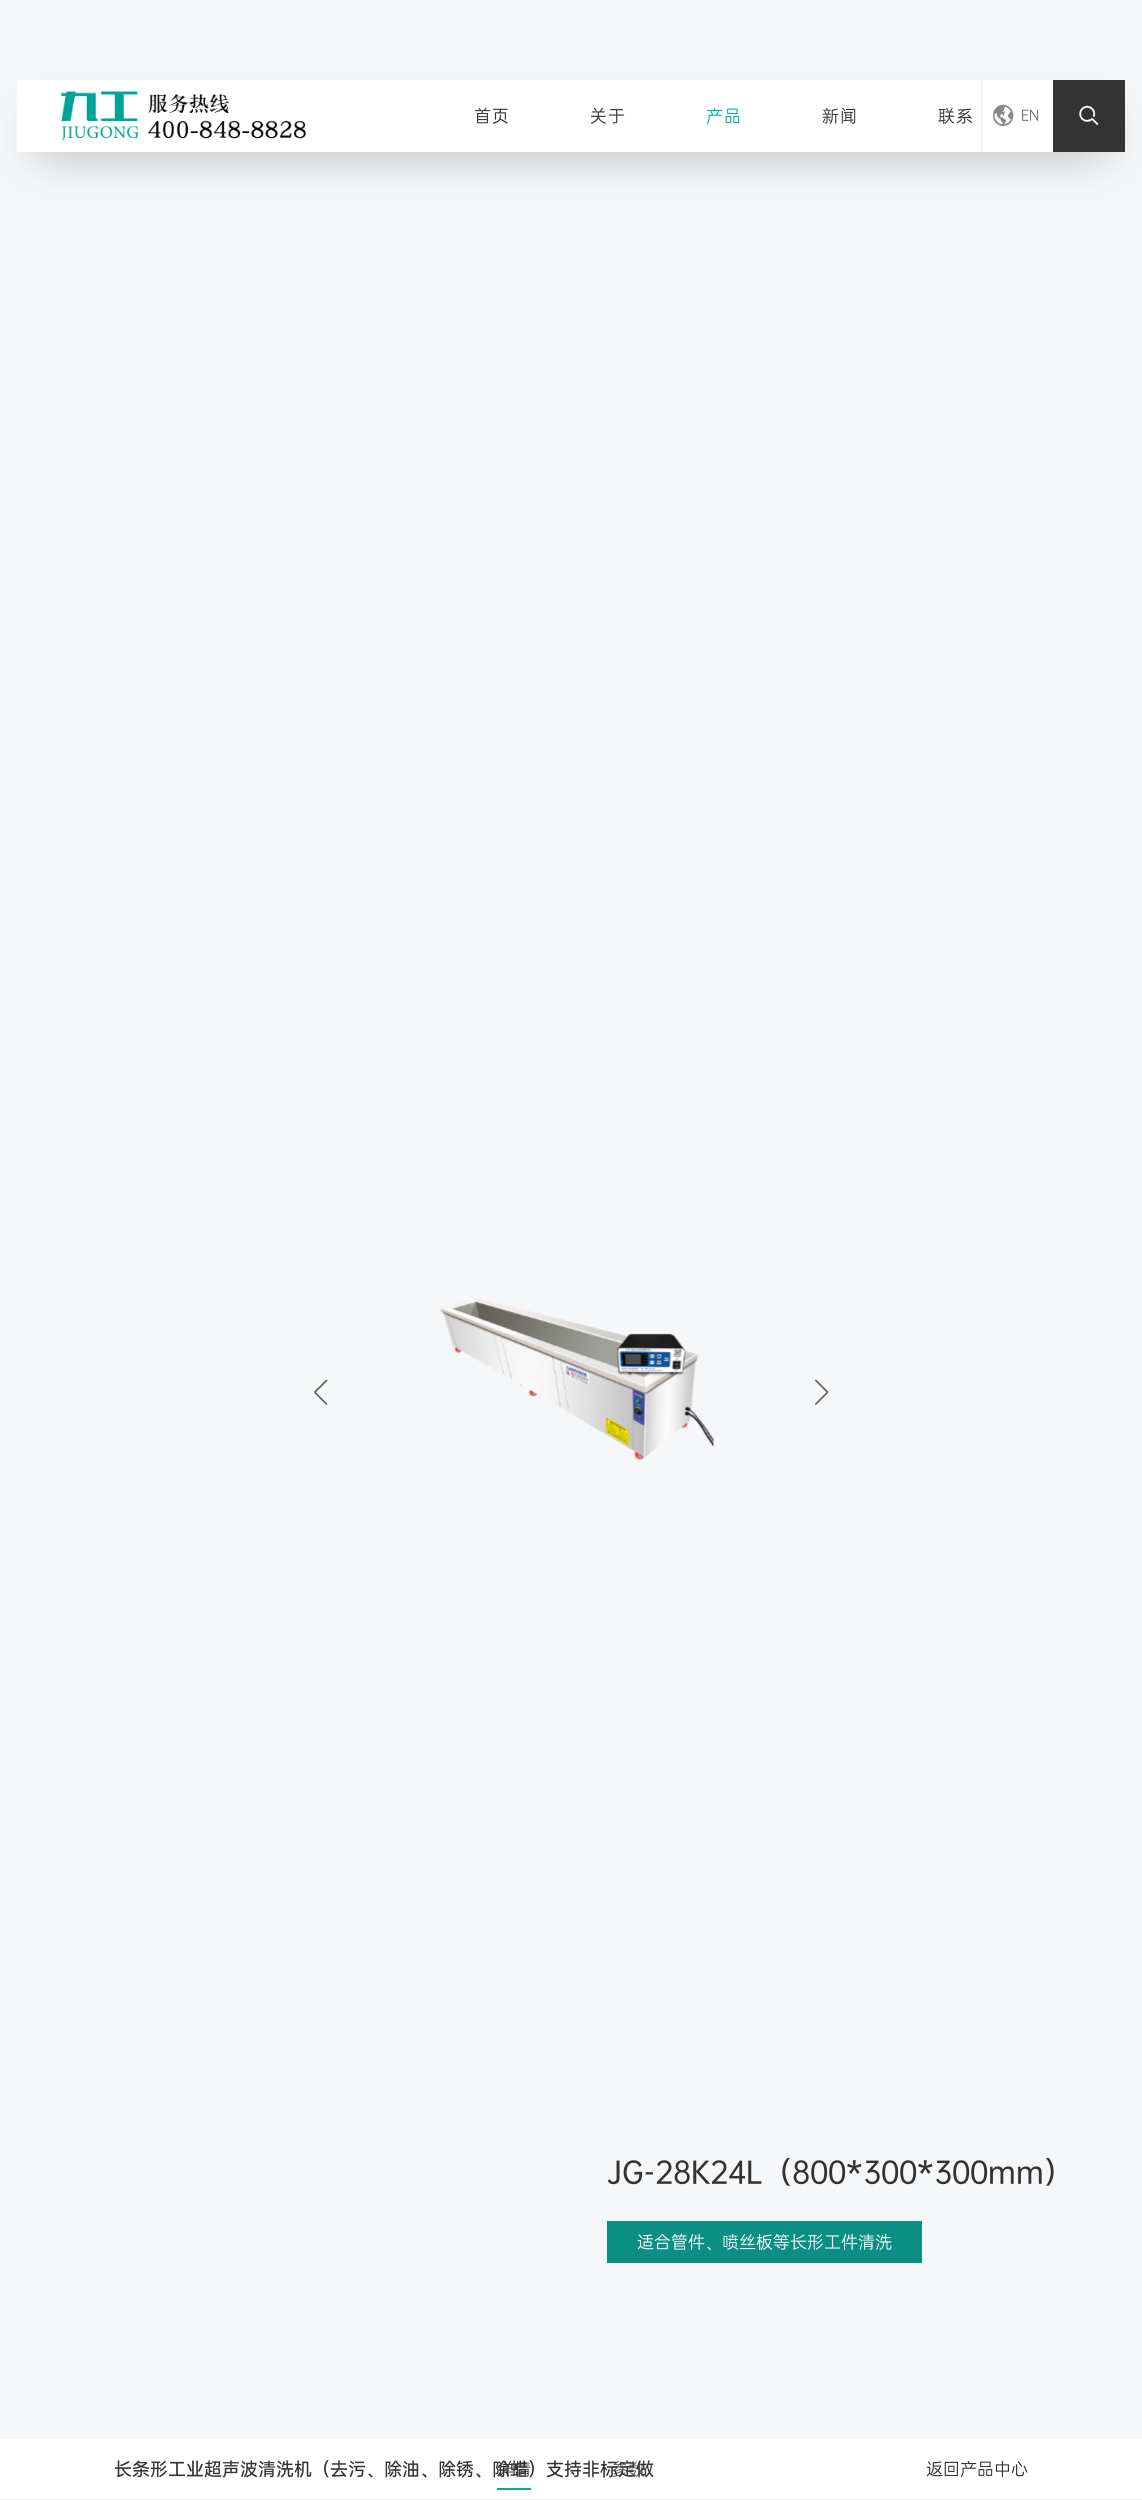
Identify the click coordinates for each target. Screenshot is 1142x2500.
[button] (822, 1392)
